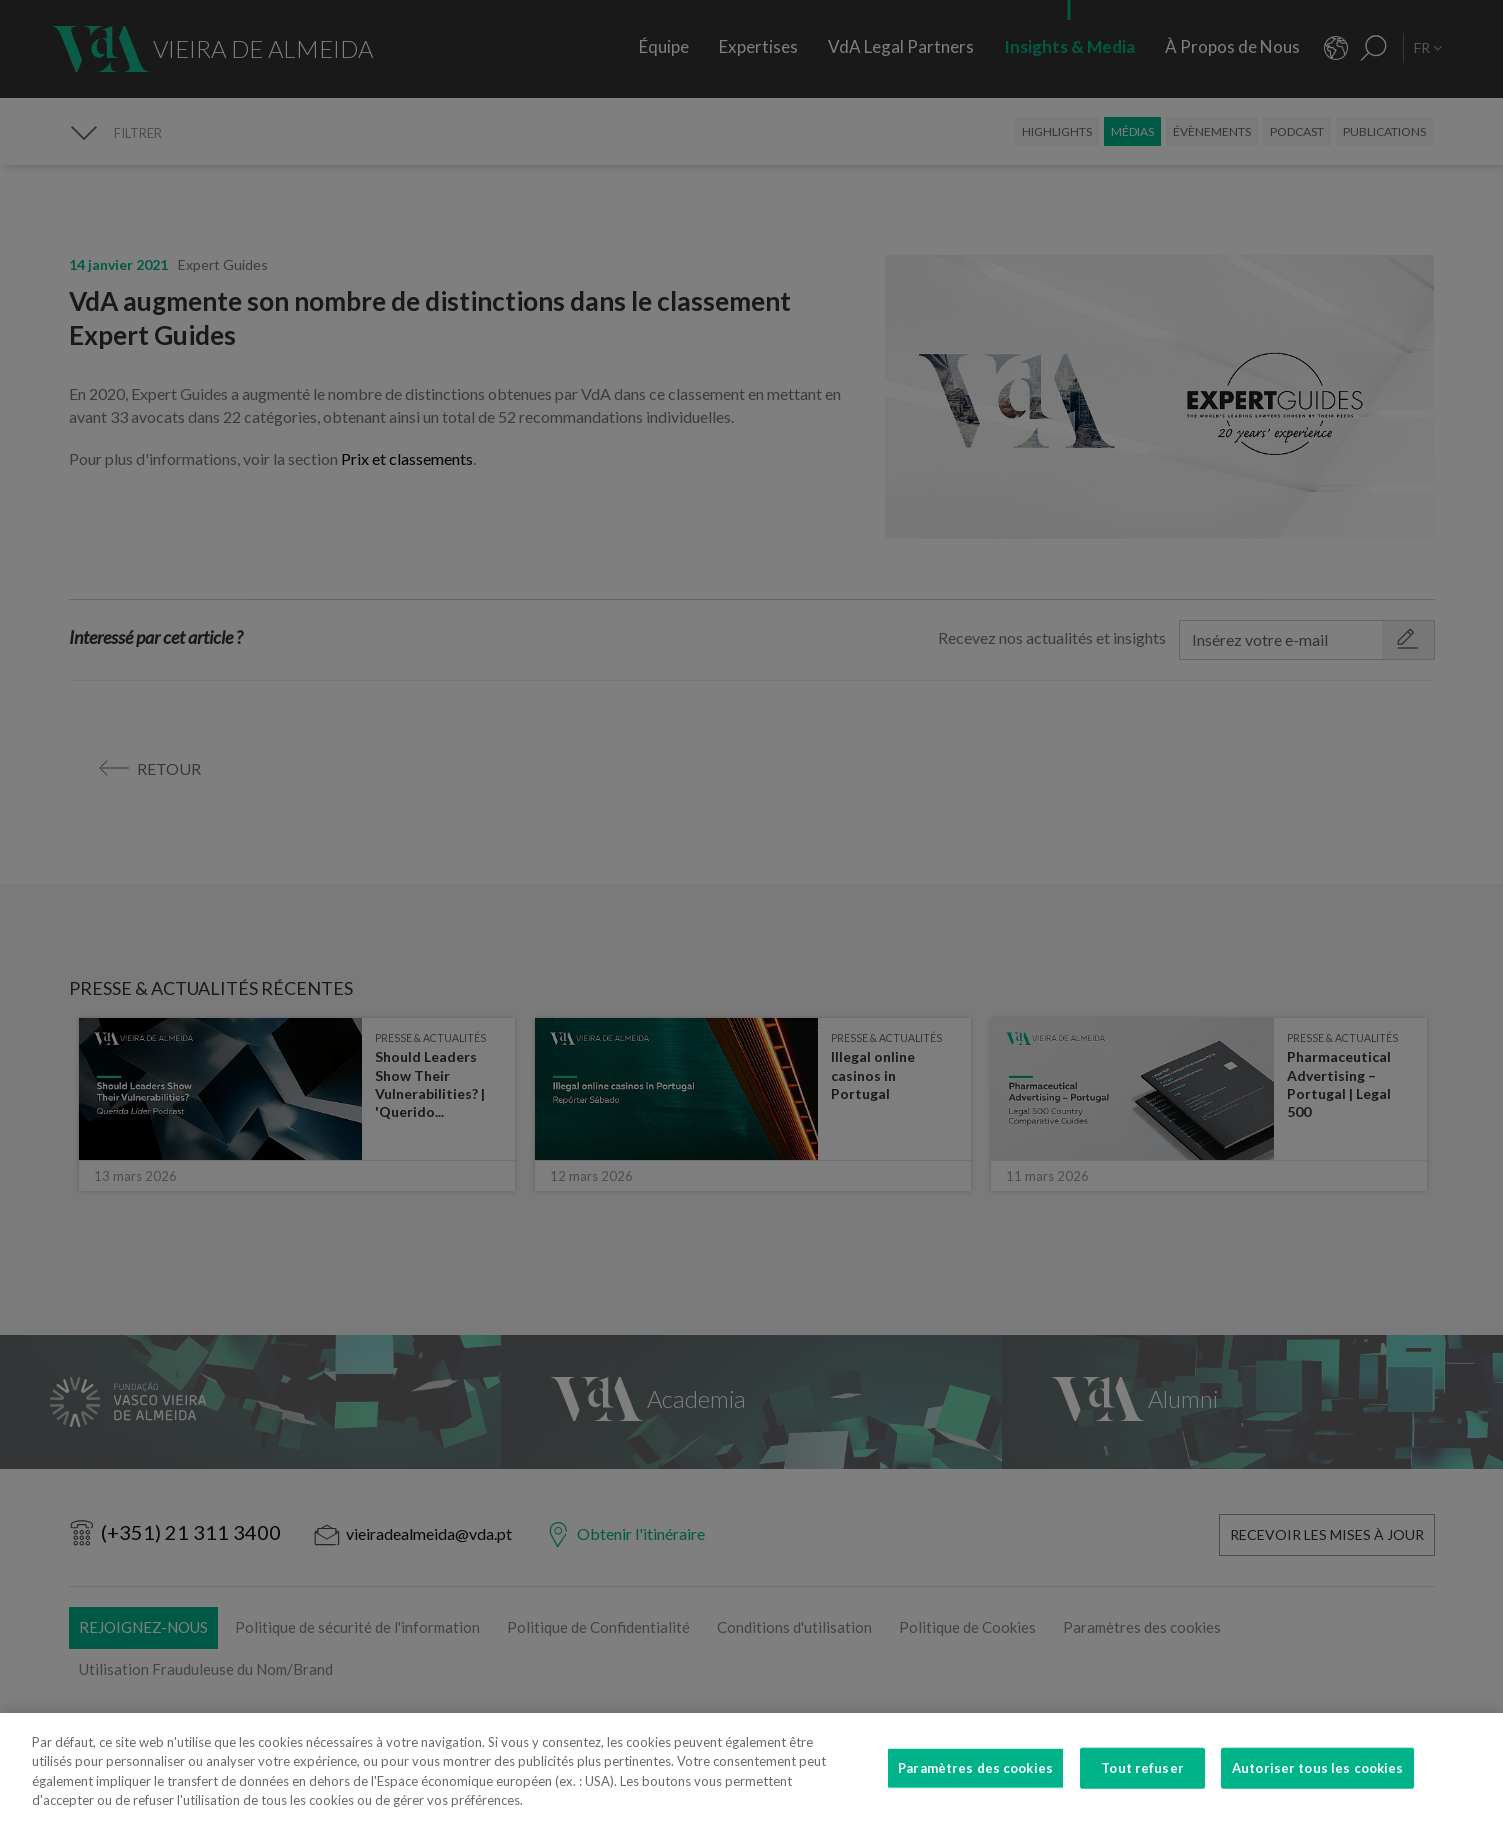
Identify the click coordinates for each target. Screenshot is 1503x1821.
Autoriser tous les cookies (1317, 1783)
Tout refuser (1142, 1783)
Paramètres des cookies (975, 1783)
